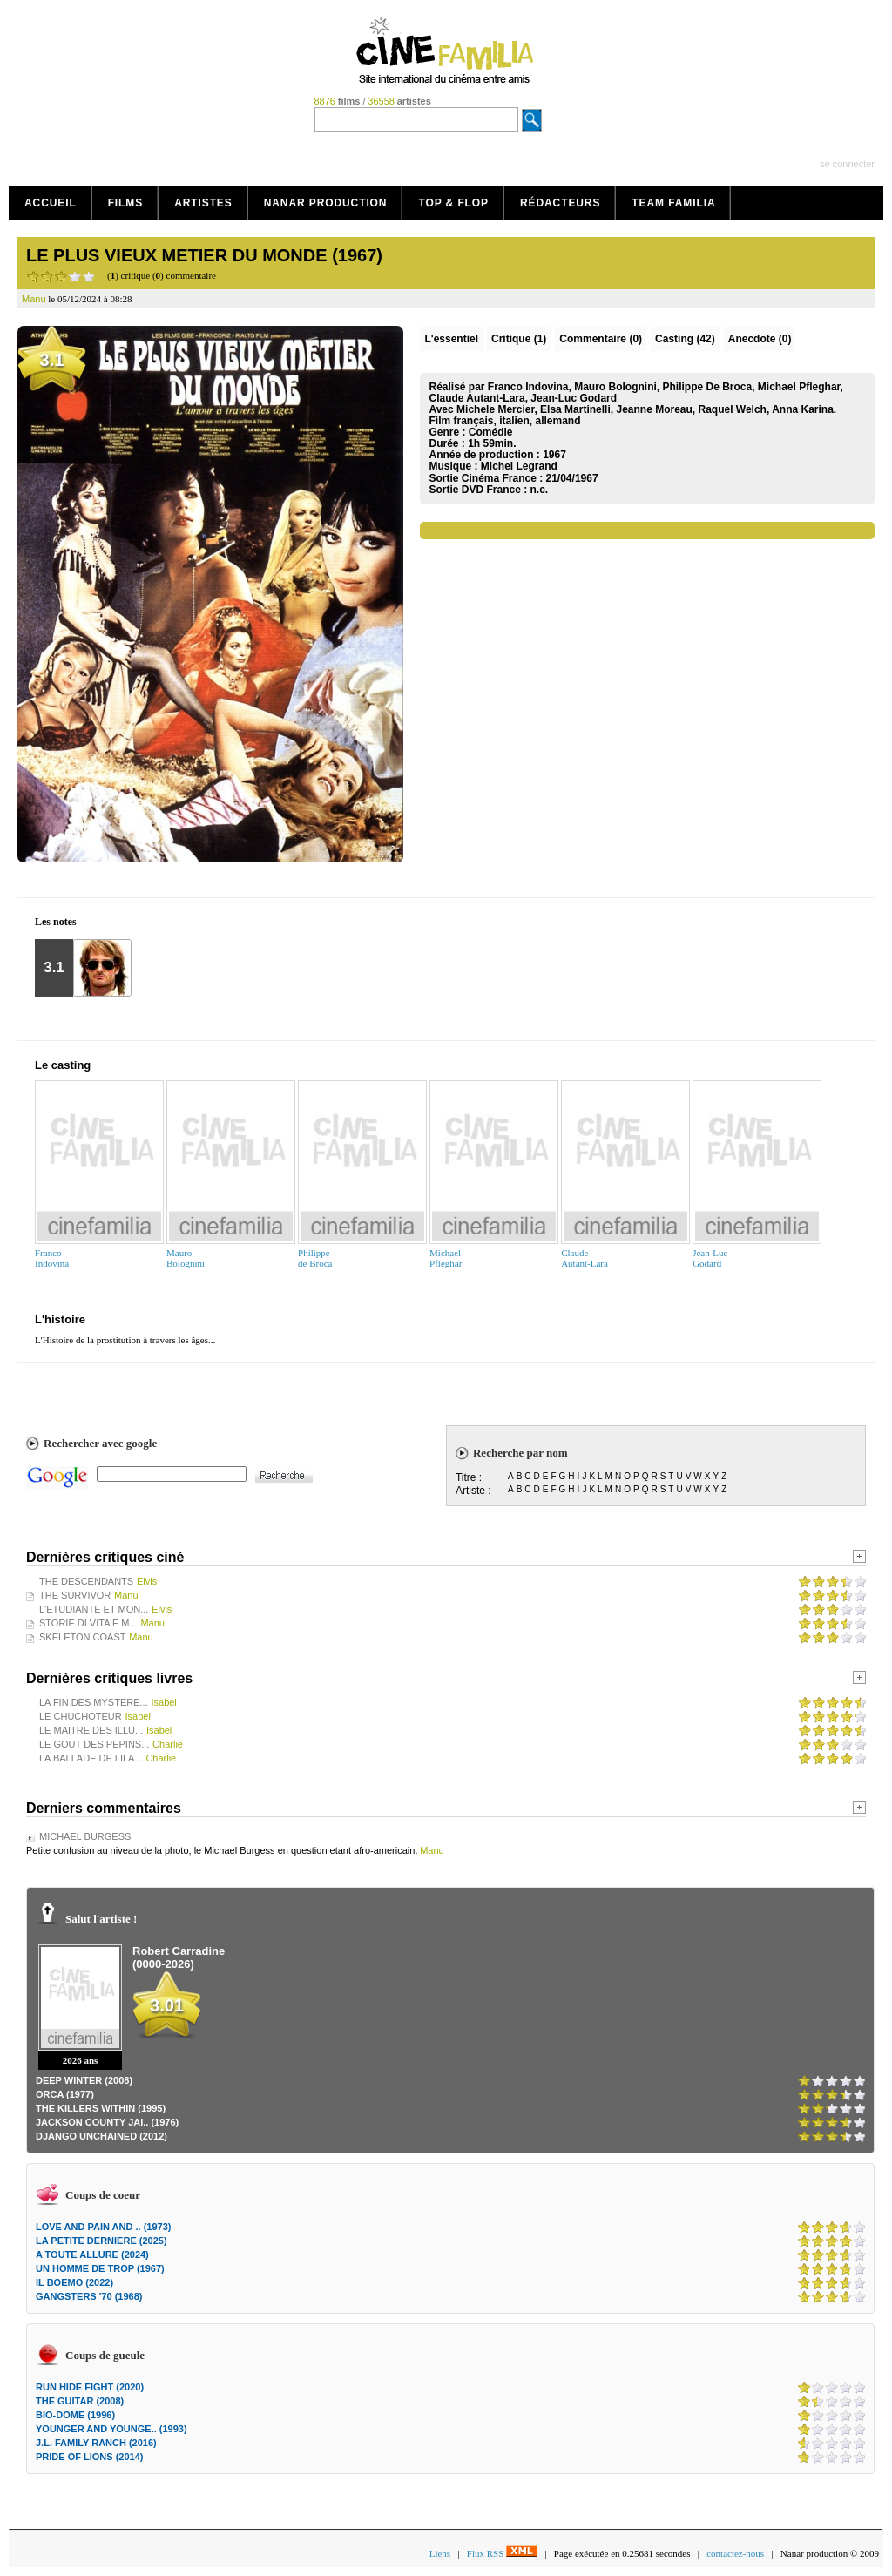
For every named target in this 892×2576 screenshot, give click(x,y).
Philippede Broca (315, 1257)
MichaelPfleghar (445, 1257)
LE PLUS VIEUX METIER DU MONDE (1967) (204, 255)
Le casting (63, 1065)
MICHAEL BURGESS (85, 1836)
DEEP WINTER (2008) (84, 2080)
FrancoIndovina (52, 1257)
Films (126, 203)
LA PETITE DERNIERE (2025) (101, 2240)
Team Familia (673, 203)
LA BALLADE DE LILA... (91, 1758)
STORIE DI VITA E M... (88, 1623)
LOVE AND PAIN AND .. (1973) (103, 2226)
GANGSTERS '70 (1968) (89, 2296)
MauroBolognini (185, 1257)
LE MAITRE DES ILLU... (91, 1730)
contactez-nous (735, 2553)
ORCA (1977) (65, 2094)
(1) (518, 339)
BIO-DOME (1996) (75, 2415)
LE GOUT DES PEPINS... (94, 1744)
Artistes (203, 203)
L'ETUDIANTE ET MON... (93, 1609)
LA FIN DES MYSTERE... (93, 1702)
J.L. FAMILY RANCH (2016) (96, 2442)
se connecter (847, 164)
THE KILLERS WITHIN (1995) (101, 2108)
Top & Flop (453, 203)
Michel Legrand (519, 466)
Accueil (50, 203)
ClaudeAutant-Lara (584, 1257)
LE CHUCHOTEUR (80, 1716)
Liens (439, 2553)
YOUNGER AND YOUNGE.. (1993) (111, 2429)
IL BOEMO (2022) (74, 2282)
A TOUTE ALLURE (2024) (92, 2254)
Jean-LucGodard (710, 1257)
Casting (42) (685, 339)
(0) (600, 339)
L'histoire (60, 1319)
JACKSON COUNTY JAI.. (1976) (107, 2122)
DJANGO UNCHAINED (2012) (101, 2136)
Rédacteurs (560, 203)
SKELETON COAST (82, 1637)
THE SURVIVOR (75, 1595)
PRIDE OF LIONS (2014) (89, 2456)
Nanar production (326, 203)
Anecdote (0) (760, 339)
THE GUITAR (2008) (80, 2401)
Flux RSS (502, 2553)
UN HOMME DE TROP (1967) (100, 2268)
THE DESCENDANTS (86, 1581)
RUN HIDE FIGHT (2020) (90, 2387)
